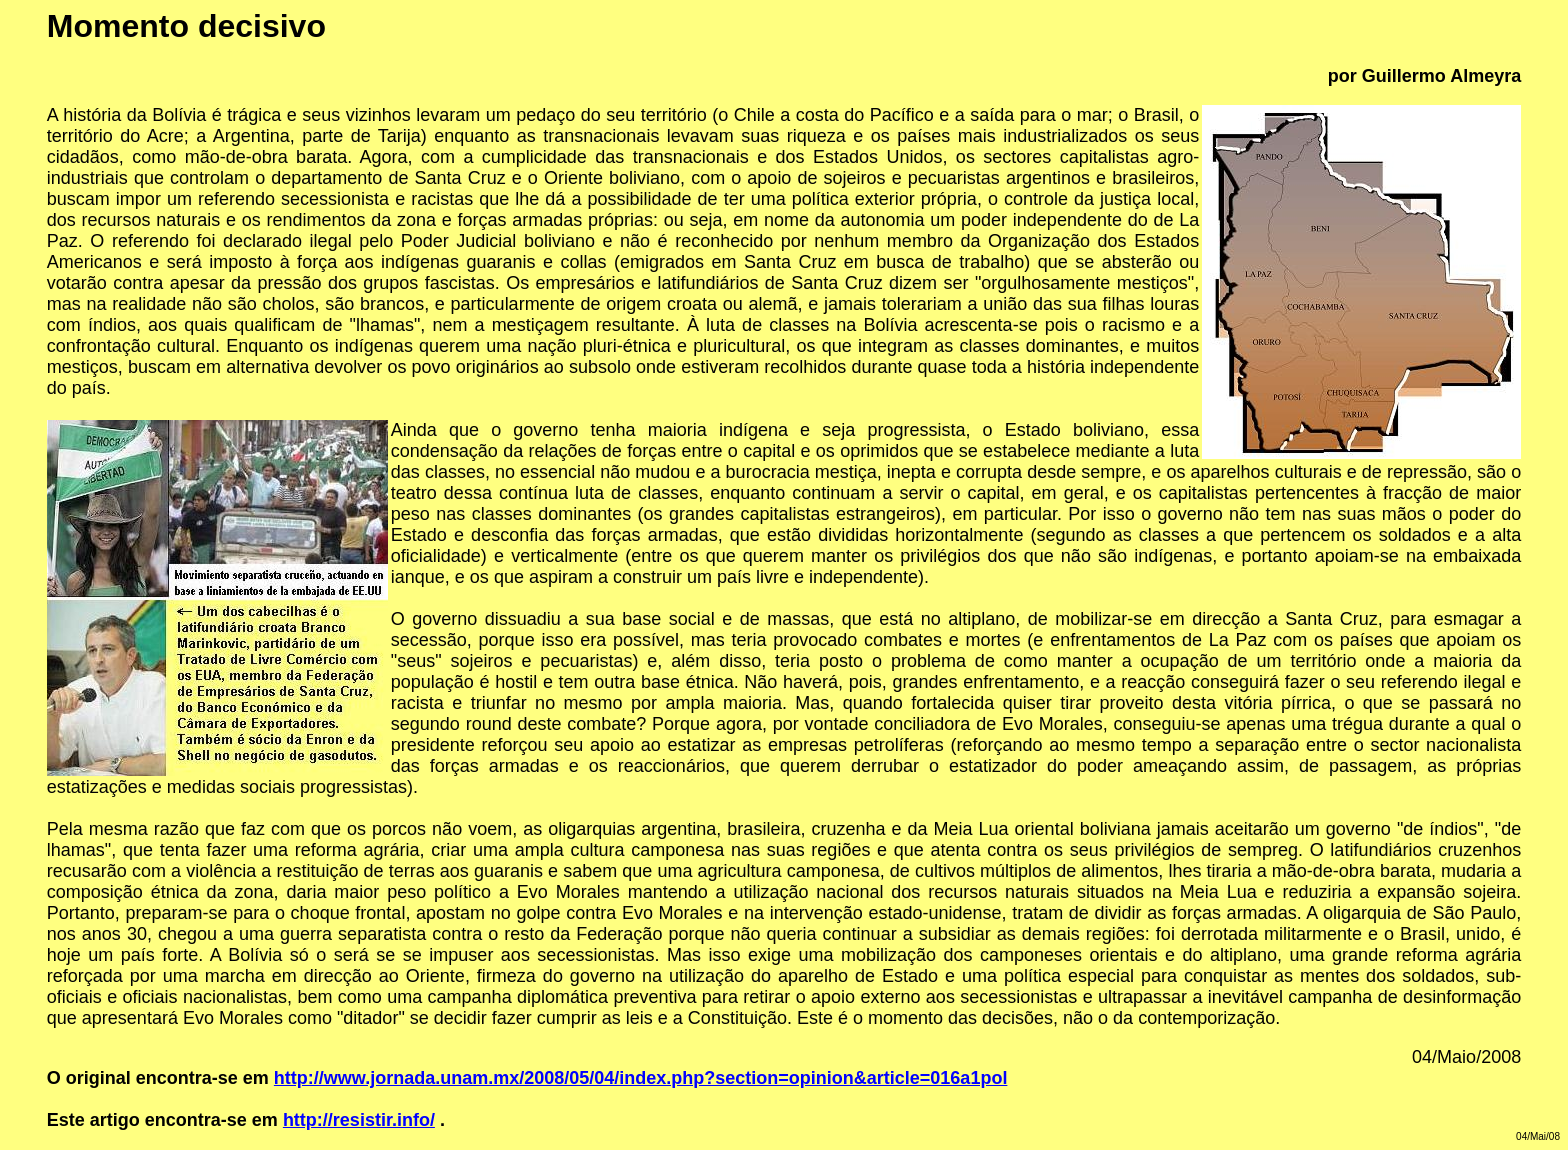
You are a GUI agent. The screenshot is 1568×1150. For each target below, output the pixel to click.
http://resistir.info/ (359, 1120)
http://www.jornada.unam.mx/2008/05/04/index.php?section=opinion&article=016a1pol (641, 1078)
